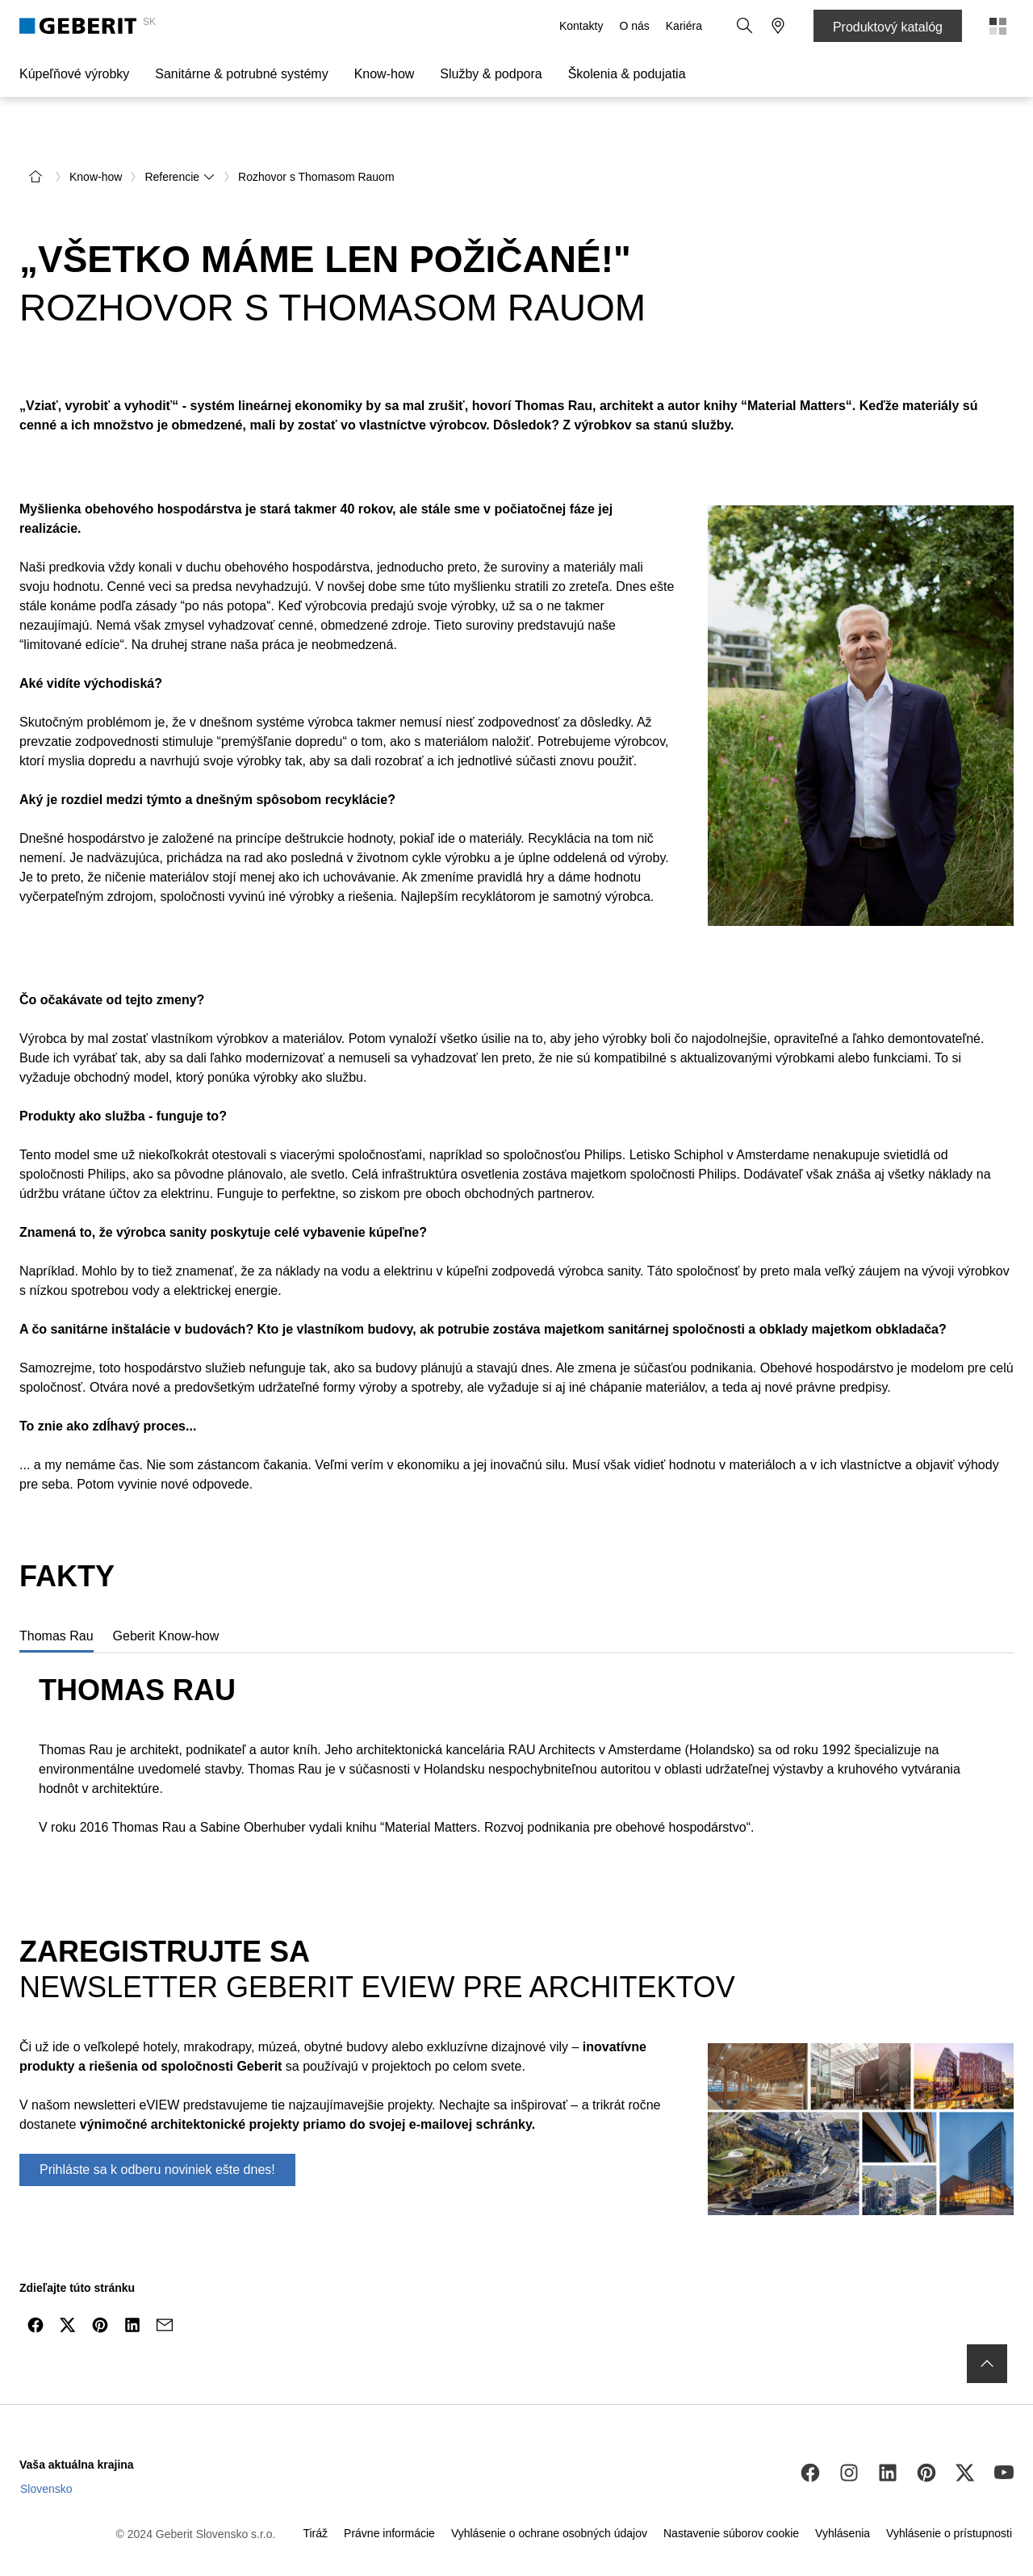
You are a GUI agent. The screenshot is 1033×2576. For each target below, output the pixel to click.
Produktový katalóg (888, 27)
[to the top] (987, 2325)
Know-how (384, 74)
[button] (746, 26)
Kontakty (582, 25)
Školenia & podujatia (627, 74)
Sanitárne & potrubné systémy (241, 74)
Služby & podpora (491, 74)
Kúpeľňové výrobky (74, 74)
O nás (635, 25)
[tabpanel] (516, 1717)
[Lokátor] (778, 26)
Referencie (179, 138)
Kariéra (685, 25)
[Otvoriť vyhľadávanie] (746, 26)
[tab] (56, 1598)
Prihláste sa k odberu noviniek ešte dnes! (157, 2131)
